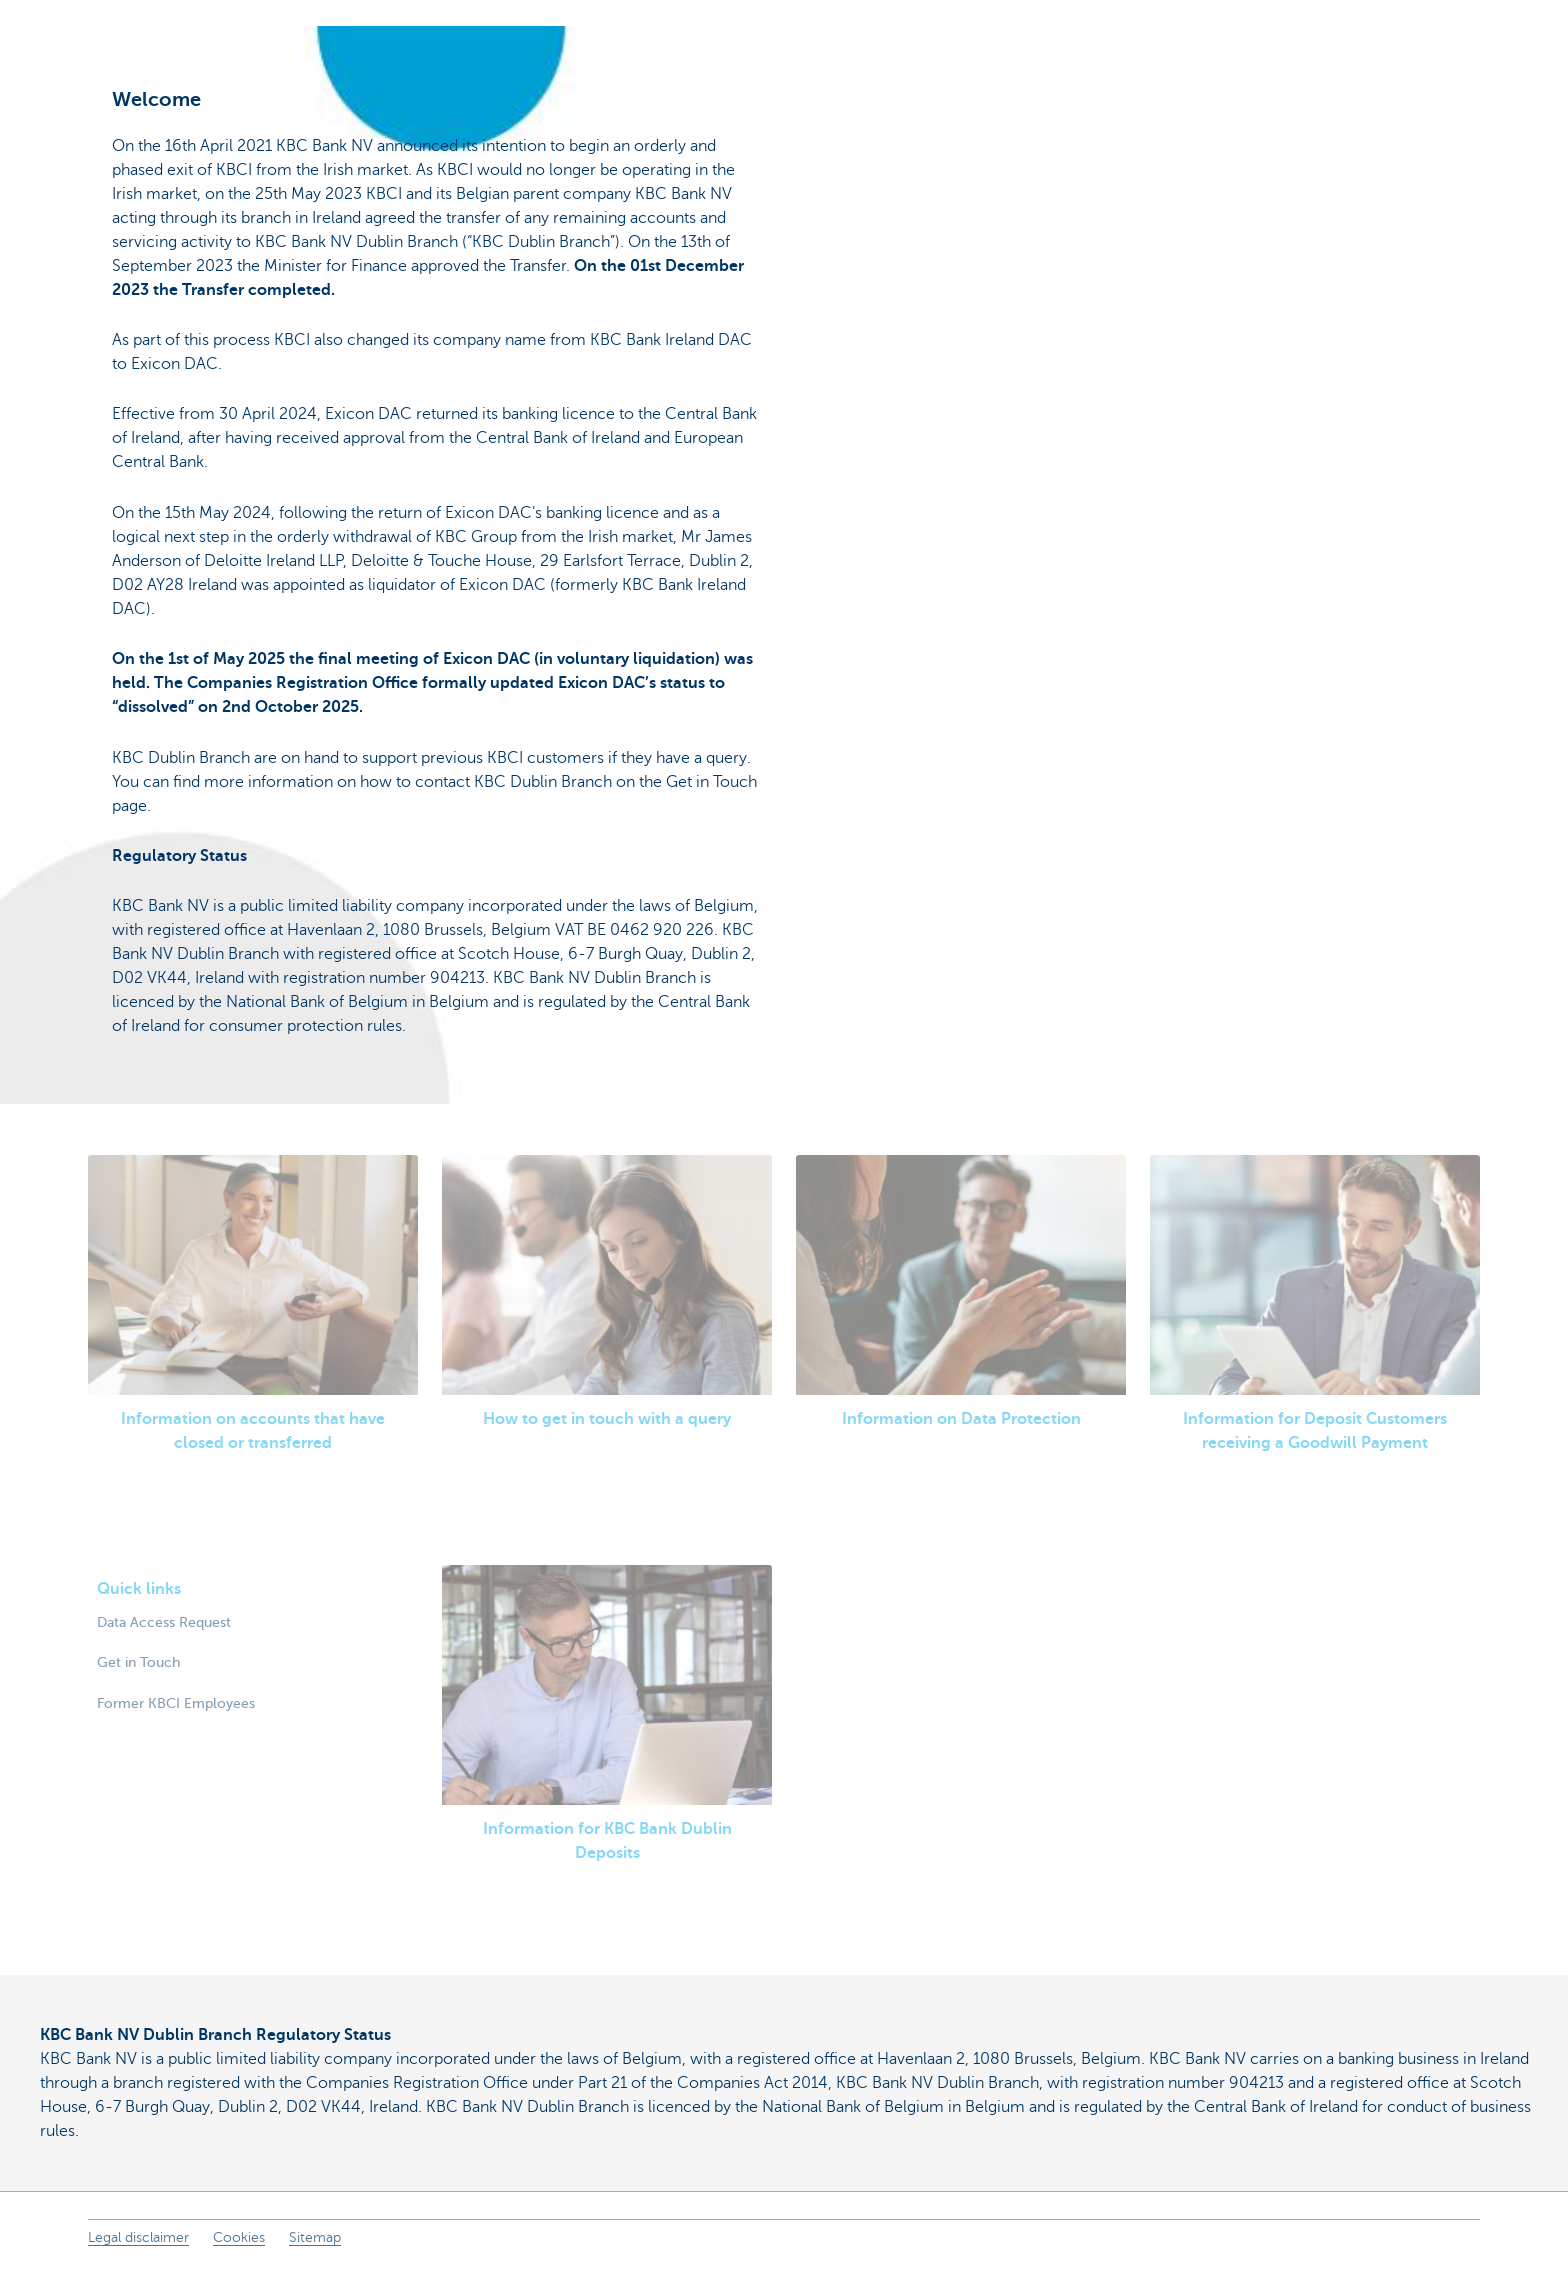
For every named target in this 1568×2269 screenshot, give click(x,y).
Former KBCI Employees (176, 1703)
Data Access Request (164, 1622)
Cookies (239, 2237)
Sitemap (315, 2237)
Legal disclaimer (138, 2237)
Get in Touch (138, 1662)
